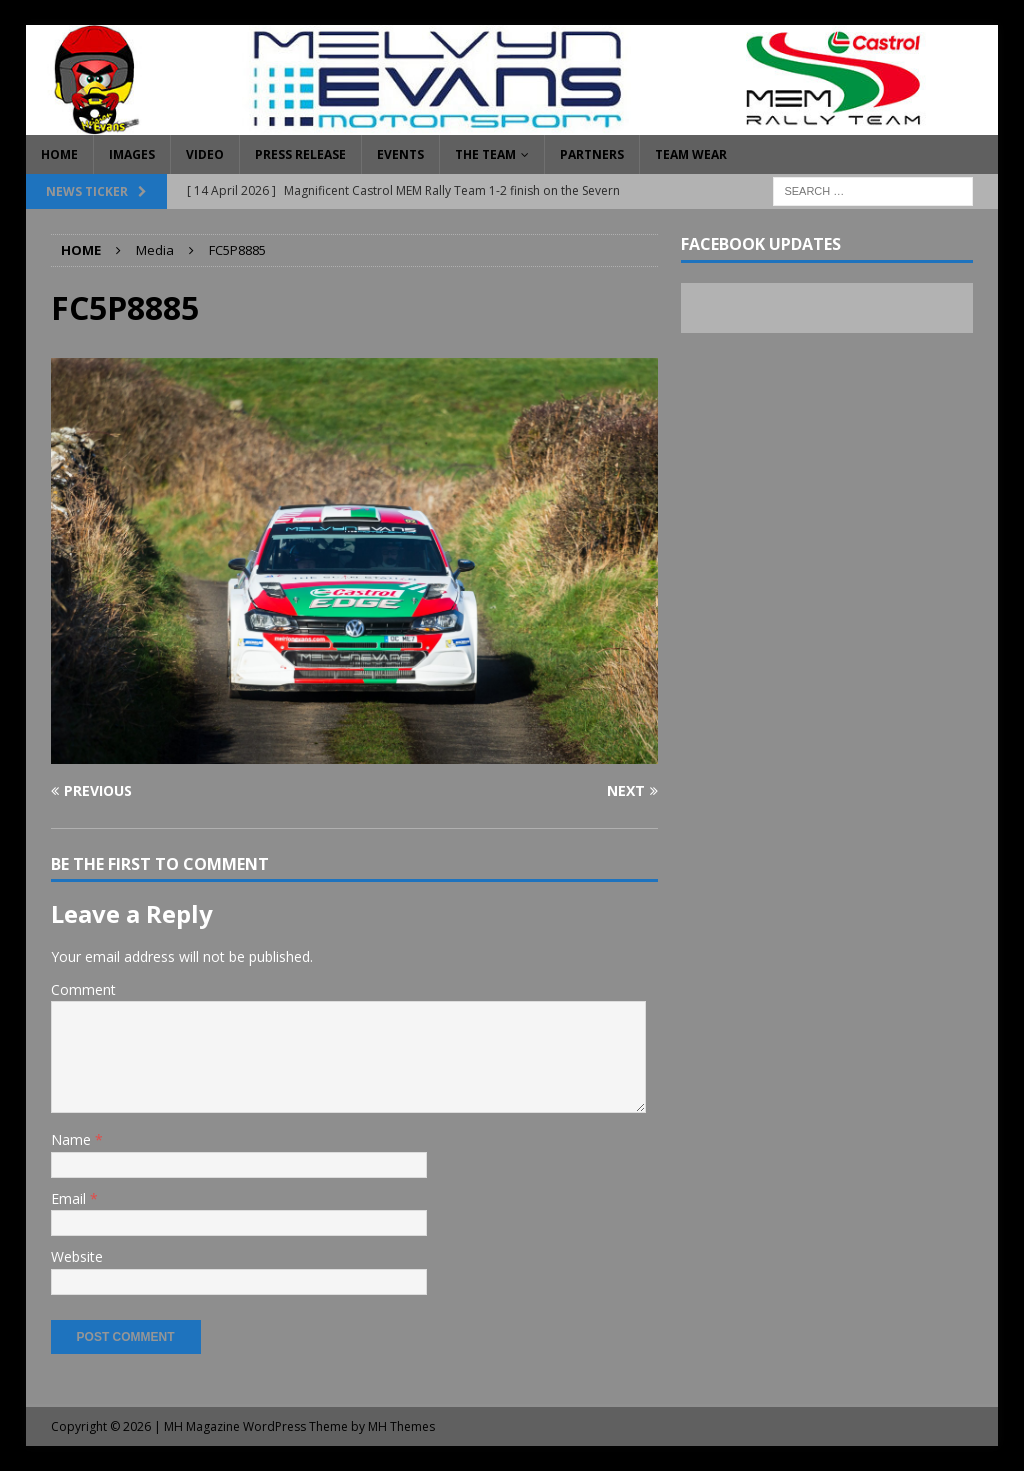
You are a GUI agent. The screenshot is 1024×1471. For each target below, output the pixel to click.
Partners (592, 154)
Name (73, 1139)
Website (77, 1256)
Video (205, 154)
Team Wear (691, 154)
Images (132, 154)
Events (400, 154)
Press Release (300, 154)
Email (70, 1198)
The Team (485, 154)
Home (59, 154)
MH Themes (401, 1426)
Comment (83, 989)
